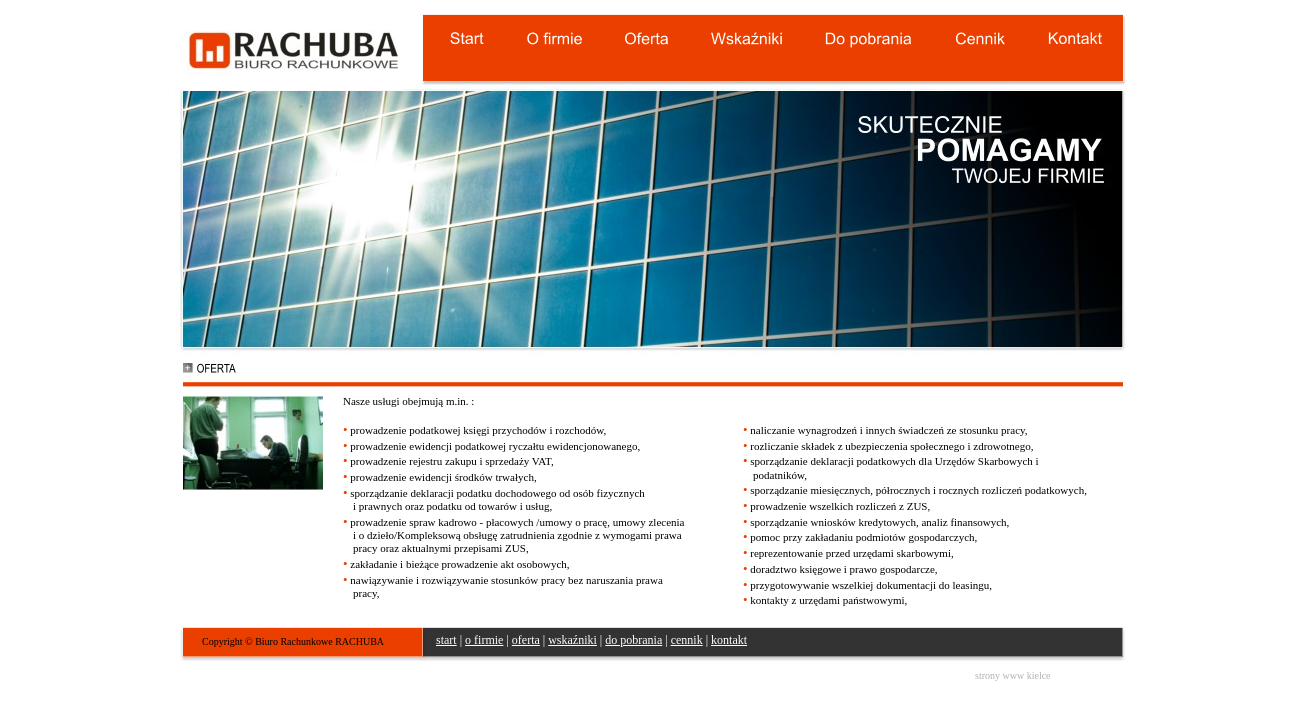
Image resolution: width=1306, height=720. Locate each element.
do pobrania (633, 640)
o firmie (484, 640)
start (446, 640)
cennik (687, 640)
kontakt (729, 640)
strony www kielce (1013, 675)
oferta (526, 640)
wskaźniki (572, 640)
